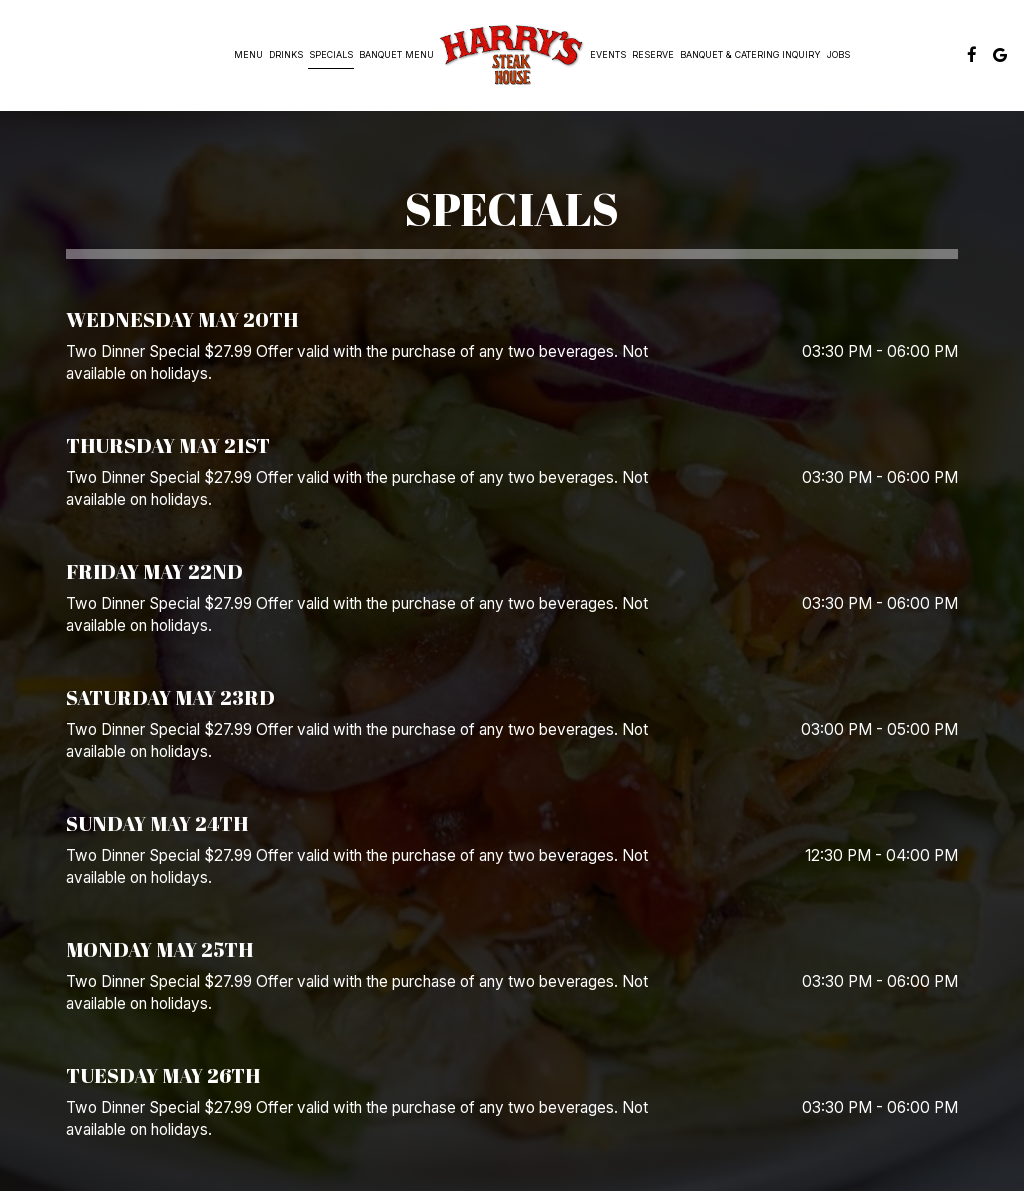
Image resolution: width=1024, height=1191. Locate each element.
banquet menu (396, 54)
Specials (331, 54)
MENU (248, 54)
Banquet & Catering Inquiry (750, 54)
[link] (512, 54)
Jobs (838, 54)
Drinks (286, 54)
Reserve (653, 54)
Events (608, 54)
